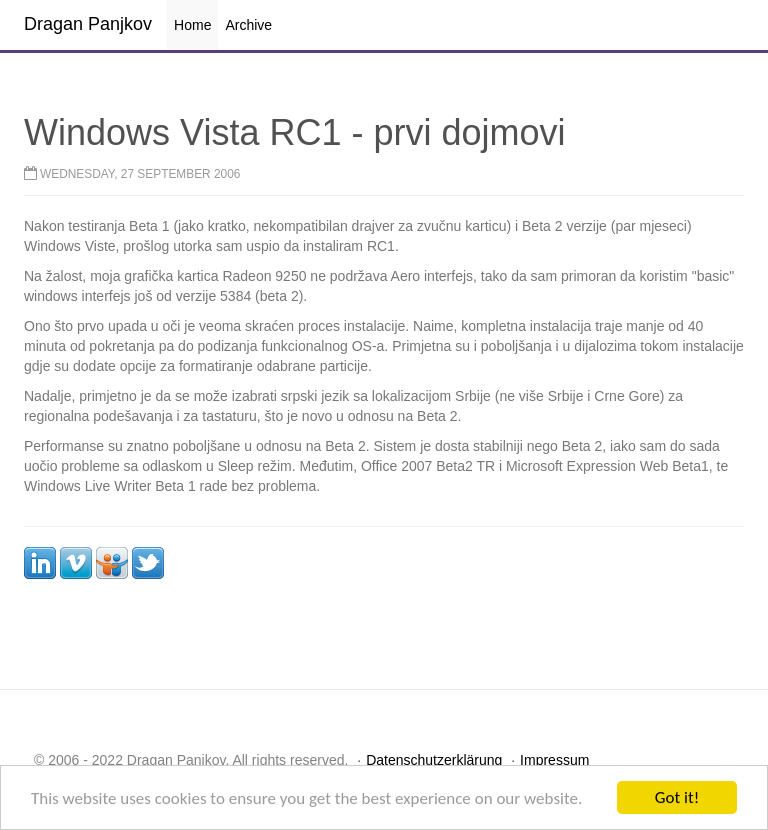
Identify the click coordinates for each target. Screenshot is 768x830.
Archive (248, 25)
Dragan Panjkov (88, 24)
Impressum (554, 760)
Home (192, 25)
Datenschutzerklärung (434, 760)
